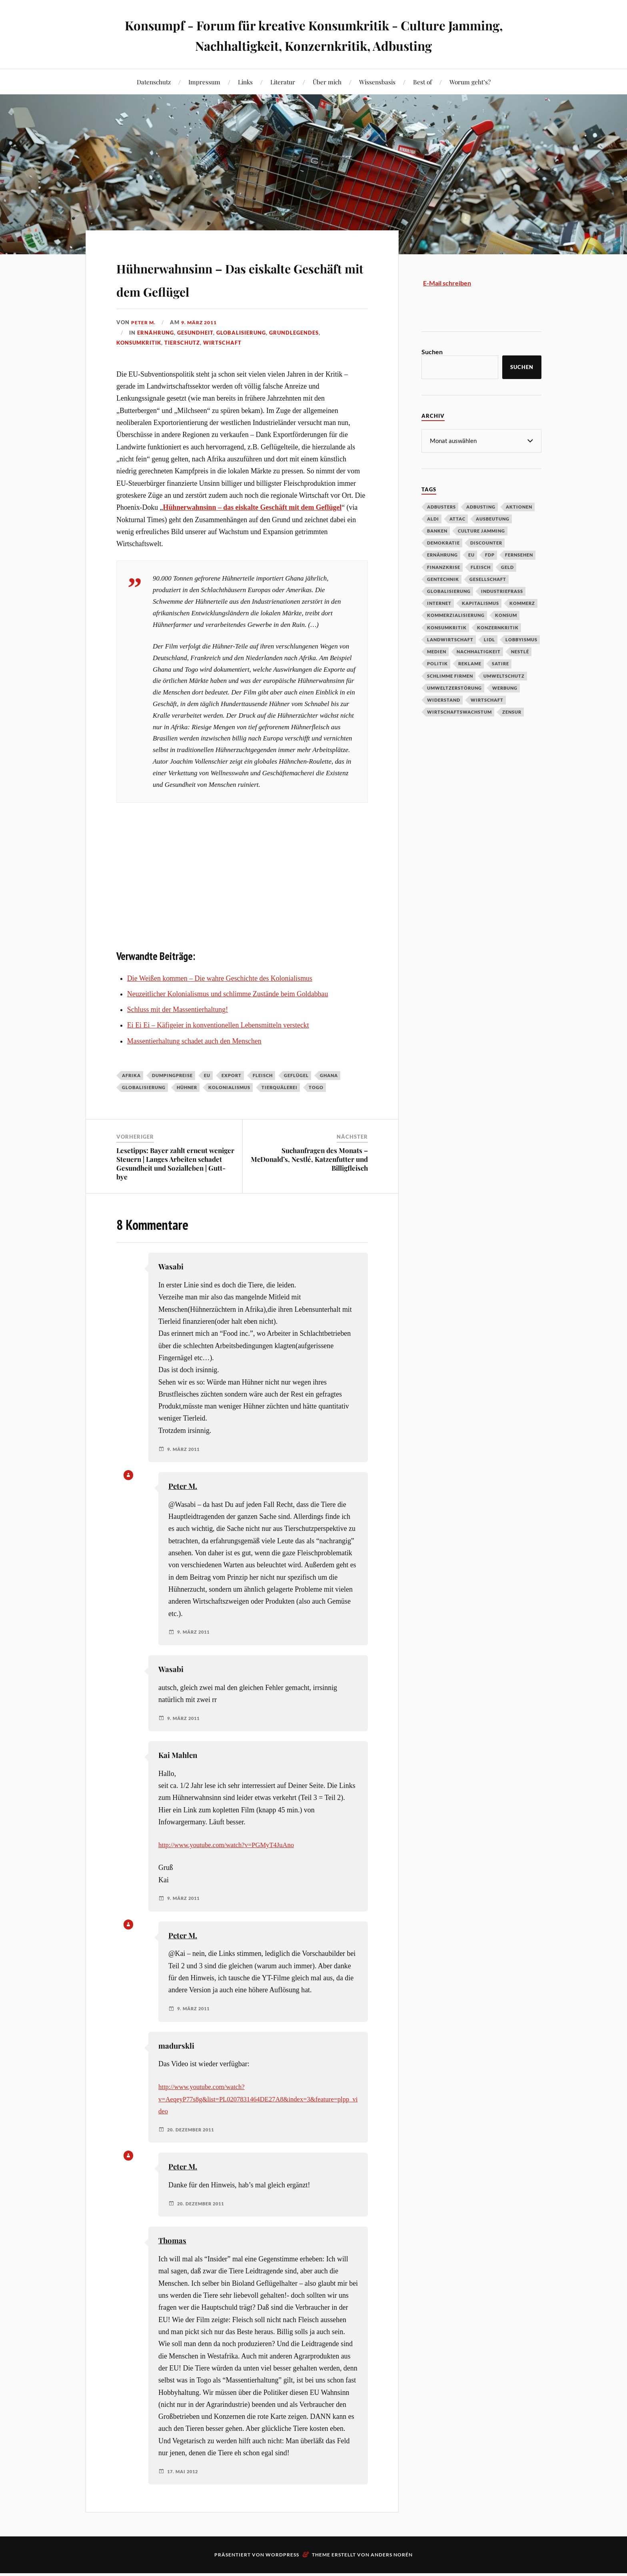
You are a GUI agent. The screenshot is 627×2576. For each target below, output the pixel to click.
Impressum (204, 82)
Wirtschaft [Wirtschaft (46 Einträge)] (487, 699)
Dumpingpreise (172, 1098)
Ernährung (155, 355)
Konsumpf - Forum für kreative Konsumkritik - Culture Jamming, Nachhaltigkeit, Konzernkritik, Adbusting (314, 34)
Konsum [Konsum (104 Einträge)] (506, 614)
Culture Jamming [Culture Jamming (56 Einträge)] (481, 530)
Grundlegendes (294, 355)
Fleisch (263, 1098)
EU (207, 1098)
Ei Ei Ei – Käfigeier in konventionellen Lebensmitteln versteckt (218, 1048)
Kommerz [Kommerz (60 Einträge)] (522, 602)
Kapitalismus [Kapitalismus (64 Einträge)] (480, 602)
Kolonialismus (229, 1110)
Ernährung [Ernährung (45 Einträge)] (442, 554)
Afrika (131, 1098)
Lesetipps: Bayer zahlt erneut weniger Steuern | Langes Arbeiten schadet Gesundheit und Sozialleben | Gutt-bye (175, 1186)
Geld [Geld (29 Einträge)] (507, 566)
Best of (422, 82)
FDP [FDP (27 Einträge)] (490, 554)
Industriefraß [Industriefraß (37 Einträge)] (502, 590)
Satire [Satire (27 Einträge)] (500, 663)
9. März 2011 (203, 345)
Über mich (327, 82)
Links (245, 82)
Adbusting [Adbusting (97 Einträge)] (480, 506)
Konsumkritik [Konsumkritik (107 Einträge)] (447, 627)
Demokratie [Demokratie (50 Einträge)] (443, 542)
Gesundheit (195, 355)
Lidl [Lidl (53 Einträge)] (489, 639)
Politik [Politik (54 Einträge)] (437, 663)
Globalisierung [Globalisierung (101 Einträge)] (449, 590)
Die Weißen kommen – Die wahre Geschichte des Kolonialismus (219, 1001)
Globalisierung (241, 355)
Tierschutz (182, 366)
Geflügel (296, 1098)
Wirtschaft (222, 366)
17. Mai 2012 (184, 2494)
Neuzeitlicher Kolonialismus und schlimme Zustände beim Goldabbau (227, 1017)
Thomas (172, 2264)
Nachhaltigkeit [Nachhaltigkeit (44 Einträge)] (479, 651)
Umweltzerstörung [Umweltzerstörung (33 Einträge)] (454, 687)
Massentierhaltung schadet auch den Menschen (194, 1064)
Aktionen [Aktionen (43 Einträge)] (519, 506)
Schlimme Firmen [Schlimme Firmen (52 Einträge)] (450, 675)
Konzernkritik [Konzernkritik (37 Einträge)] (498, 627)
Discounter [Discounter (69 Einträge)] (486, 542)
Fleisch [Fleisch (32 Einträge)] (481, 566)
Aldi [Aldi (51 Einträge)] (433, 518)
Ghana (329, 1098)
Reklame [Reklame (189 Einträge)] (469, 663)
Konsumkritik (138, 366)
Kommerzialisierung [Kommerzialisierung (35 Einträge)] (456, 614)
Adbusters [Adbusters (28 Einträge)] (441, 506)
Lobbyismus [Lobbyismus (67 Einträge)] (521, 639)
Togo (316, 1110)
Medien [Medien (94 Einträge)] (436, 651)
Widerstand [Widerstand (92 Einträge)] (443, 699)
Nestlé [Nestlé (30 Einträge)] (520, 651)
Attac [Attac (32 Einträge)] (457, 518)
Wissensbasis (377, 82)
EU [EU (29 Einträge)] (471, 554)
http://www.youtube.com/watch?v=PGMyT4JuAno (231, 1868)
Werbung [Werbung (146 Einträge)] (504, 687)
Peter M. (144, 345)
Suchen (432, 351)
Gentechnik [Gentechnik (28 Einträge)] (443, 578)
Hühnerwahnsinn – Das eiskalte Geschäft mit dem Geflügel (220, 289)
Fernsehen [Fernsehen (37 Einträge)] (519, 554)
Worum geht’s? (470, 82)
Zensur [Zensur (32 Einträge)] (511, 711)
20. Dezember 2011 (193, 2152)
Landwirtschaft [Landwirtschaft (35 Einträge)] (450, 639)
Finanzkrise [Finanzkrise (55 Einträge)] (443, 566)
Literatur (282, 82)
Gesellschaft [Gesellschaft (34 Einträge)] (487, 578)
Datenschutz (154, 82)
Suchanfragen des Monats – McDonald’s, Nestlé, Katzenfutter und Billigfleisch (309, 1182)
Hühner (187, 1110)
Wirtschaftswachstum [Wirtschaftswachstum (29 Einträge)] (459, 711)
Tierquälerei (280, 1110)
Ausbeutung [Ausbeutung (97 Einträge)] (492, 518)
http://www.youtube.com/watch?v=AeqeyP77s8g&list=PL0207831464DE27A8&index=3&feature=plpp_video (257, 2122)
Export (232, 1098)
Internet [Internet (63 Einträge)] (439, 602)
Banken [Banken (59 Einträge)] (437, 530)
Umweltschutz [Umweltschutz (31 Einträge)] (504, 675)
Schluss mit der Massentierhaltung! (177, 1033)
